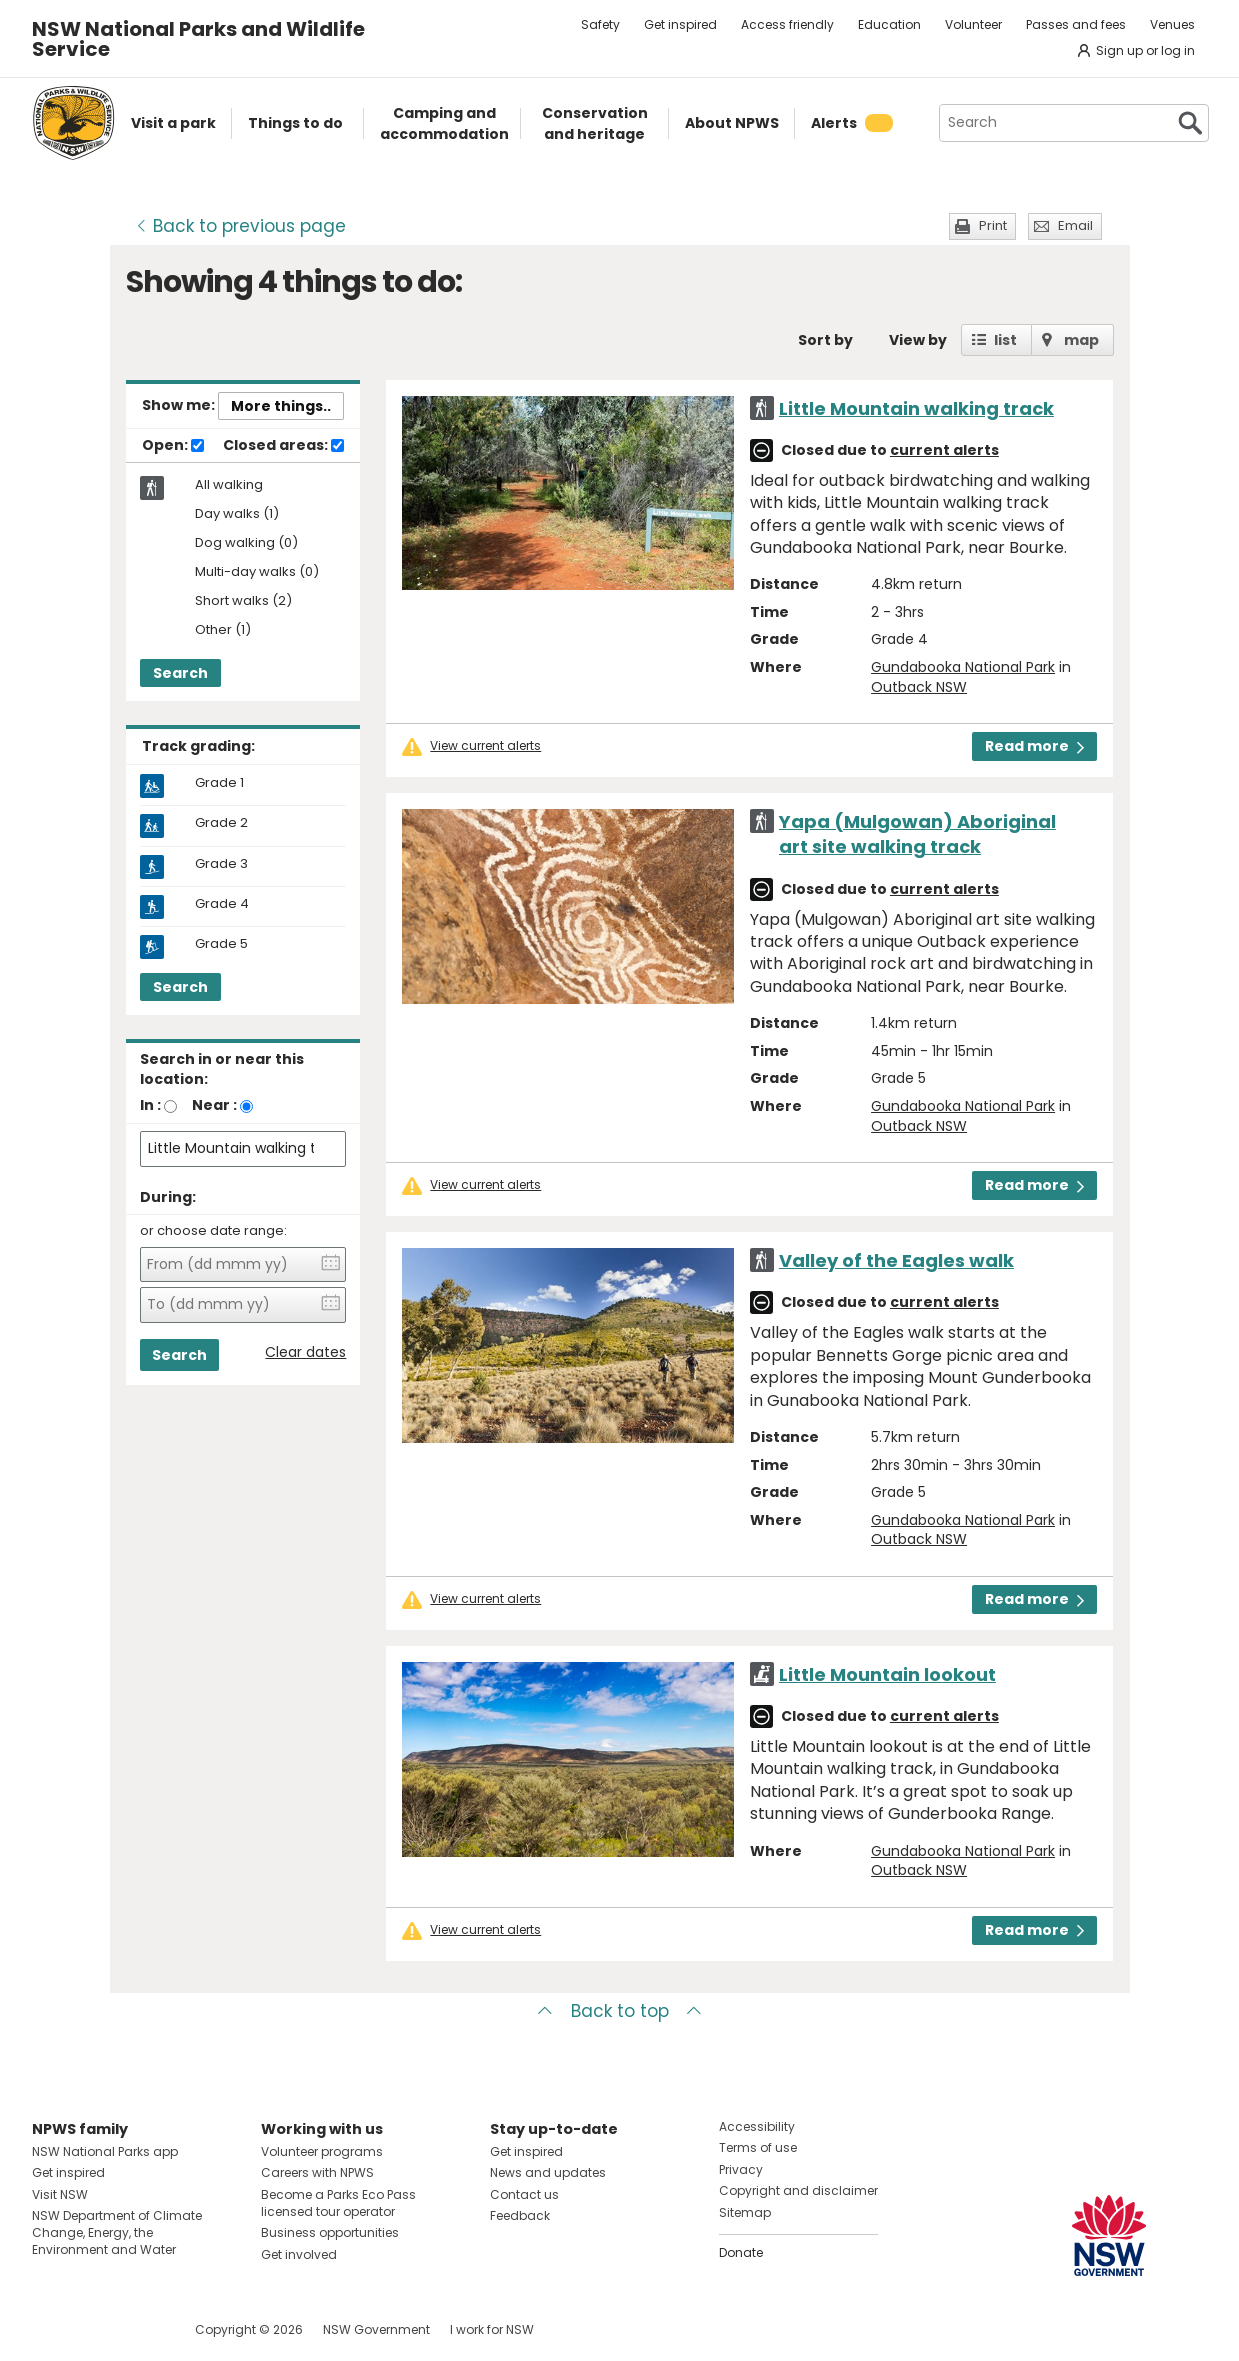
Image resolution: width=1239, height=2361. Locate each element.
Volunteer (973, 24)
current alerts (944, 450)
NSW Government (376, 2329)
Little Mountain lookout (887, 1674)
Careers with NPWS (317, 2172)
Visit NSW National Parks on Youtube (136, 2329)
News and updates (548, 2172)
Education (889, 24)
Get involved (299, 2254)
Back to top (620, 2011)
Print (993, 225)
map (1081, 340)
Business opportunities (330, 2232)
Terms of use (758, 2147)
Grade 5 (221, 944)
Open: (173, 446)
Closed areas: (283, 446)
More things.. (281, 406)
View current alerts (485, 746)
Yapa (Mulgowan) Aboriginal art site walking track (917, 834)
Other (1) (223, 630)
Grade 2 (221, 823)
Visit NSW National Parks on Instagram (93, 2329)
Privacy (741, 2169)
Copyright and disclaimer (798, 2190)
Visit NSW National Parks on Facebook (50, 2329)
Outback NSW (919, 687)
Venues (1172, 24)
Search (180, 673)
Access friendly (787, 24)
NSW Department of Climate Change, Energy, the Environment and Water (117, 2232)
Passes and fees (1076, 24)
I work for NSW (492, 2329)
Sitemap (745, 2212)
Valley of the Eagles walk (896, 1260)
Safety (600, 24)
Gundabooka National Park (963, 667)
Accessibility (757, 2126)
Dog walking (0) (246, 543)
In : (150, 1105)
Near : (214, 1105)
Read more (1034, 746)
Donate (741, 2252)
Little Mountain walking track (916, 408)
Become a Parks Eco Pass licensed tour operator (338, 2203)
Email (1075, 225)
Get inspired (680, 24)
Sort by (825, 340)
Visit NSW (60, 2194)
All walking (229, 485)
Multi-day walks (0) (257, 572)
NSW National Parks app (105, 2151)
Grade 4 (222, 904)
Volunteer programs (322, 2151)
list (1005, 340)
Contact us (524, 2194)
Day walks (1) (237, 514)
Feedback (520, 2215)
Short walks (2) (243, 601)
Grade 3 (221, 864)
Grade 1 (219, 783)
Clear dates (305, 1352)
